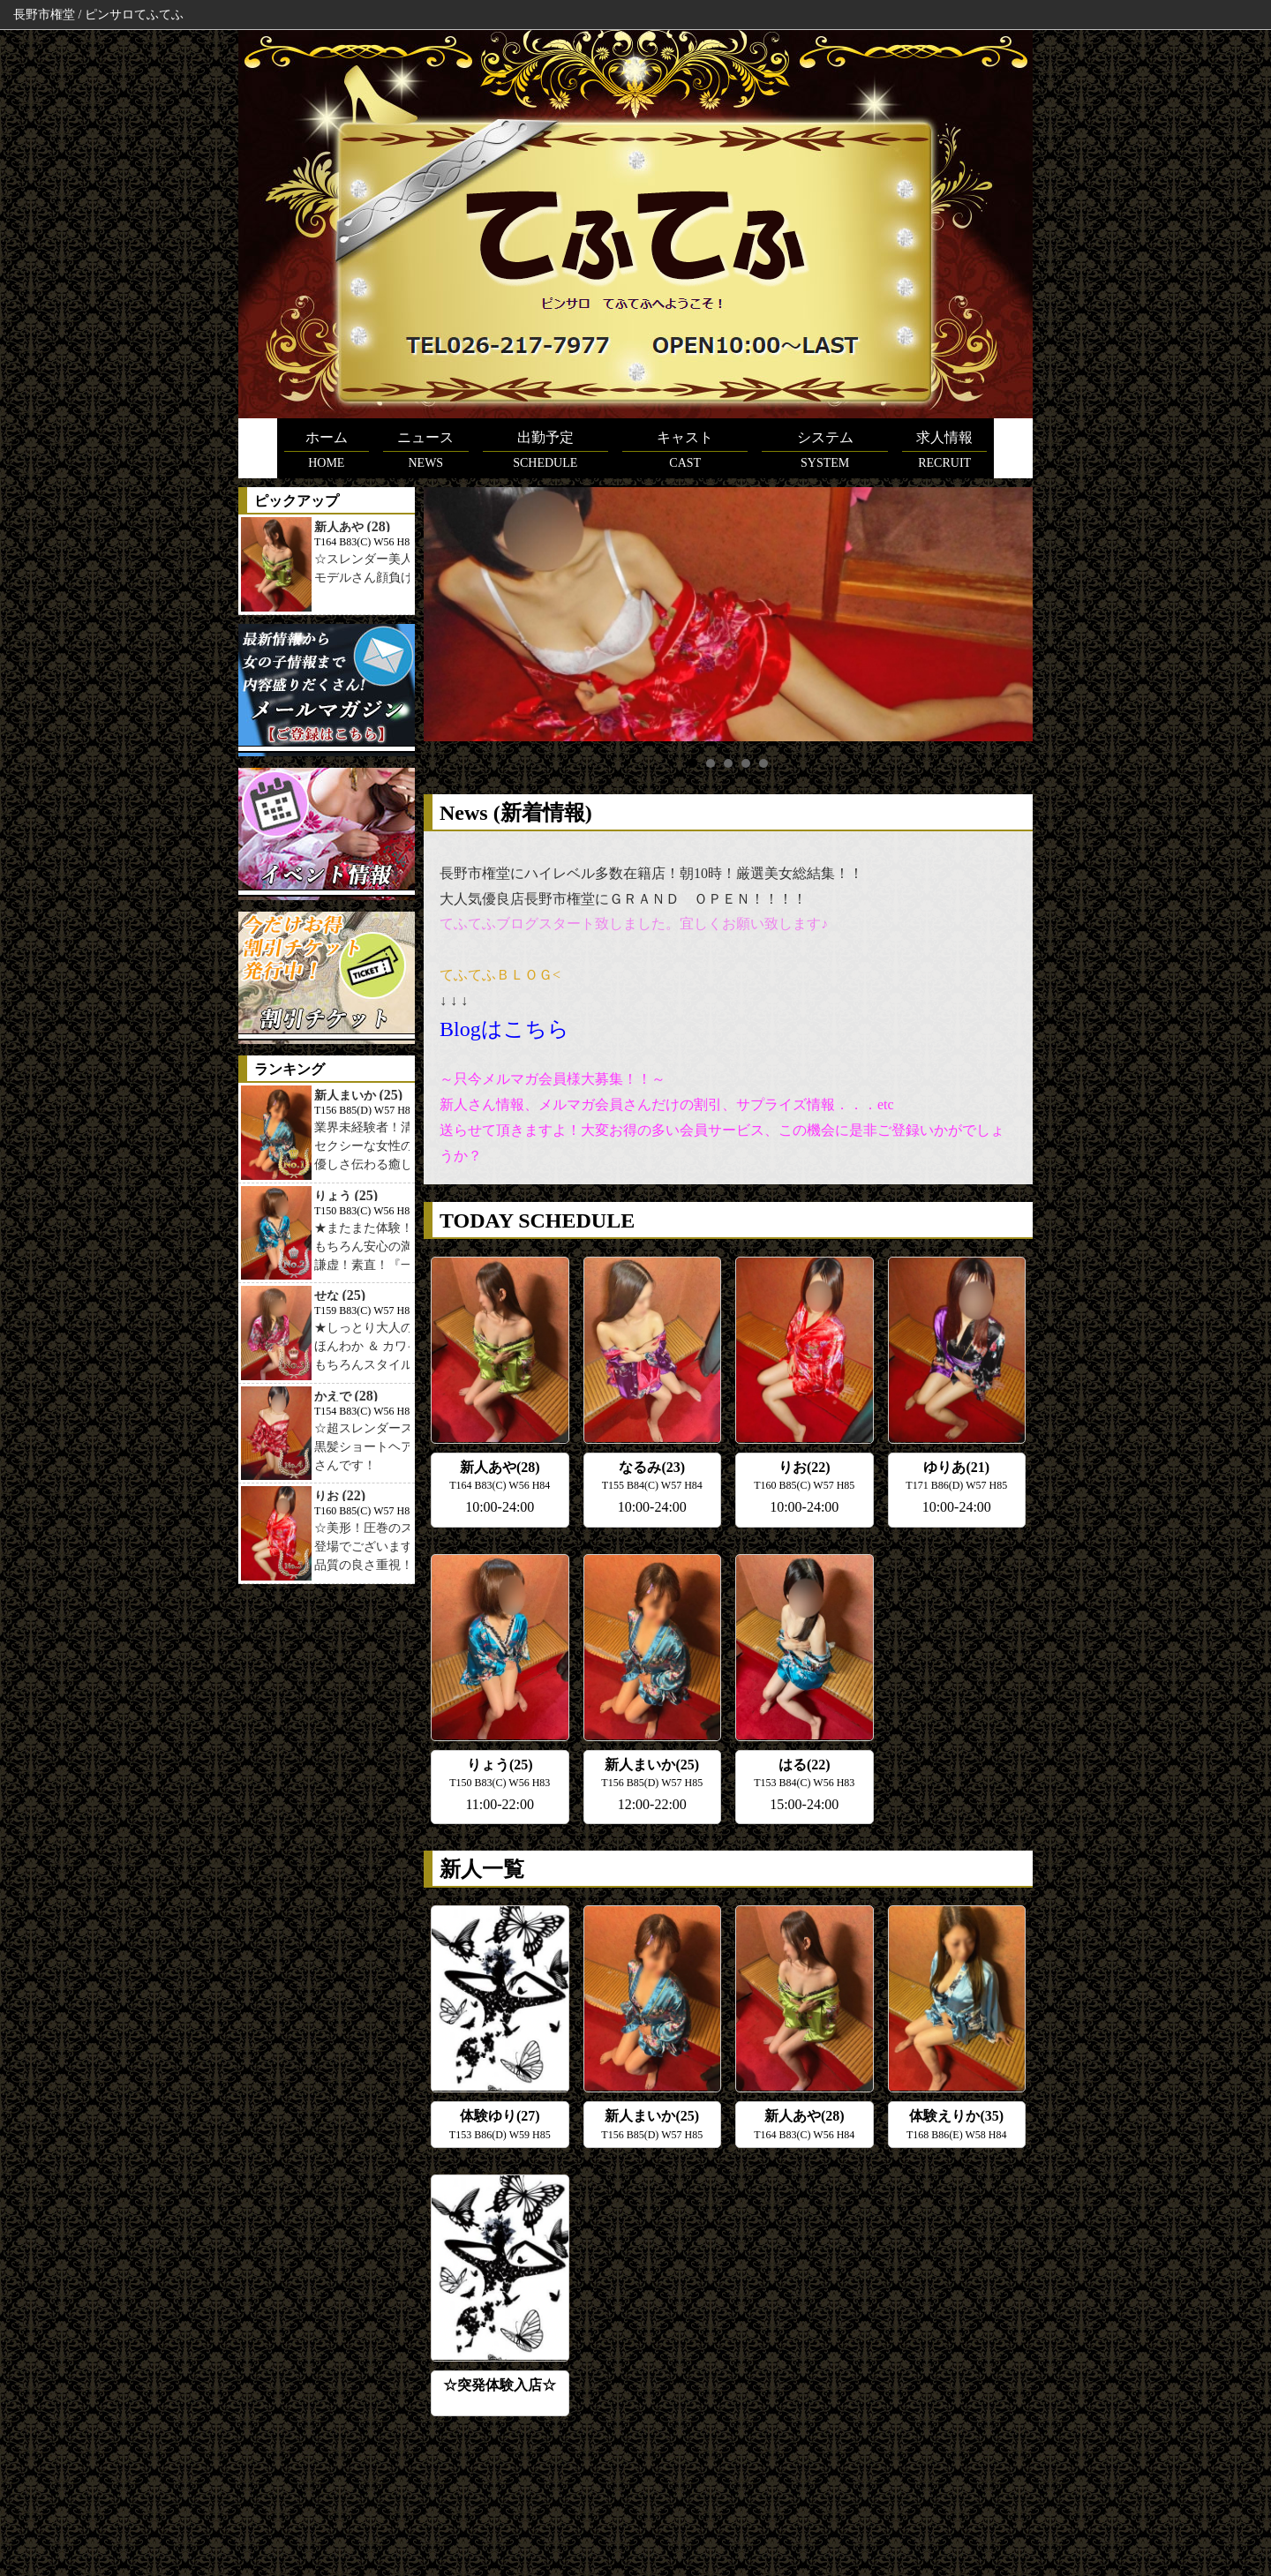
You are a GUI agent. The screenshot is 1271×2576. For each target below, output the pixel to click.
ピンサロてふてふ (629, 2540)
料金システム (559, 2488)
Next (1010, 614)
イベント (770, 2488)
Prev (446, 614)
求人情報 (636, 2488)
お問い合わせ (972, 2488)
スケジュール (386, 2488)
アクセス (703, 2488)
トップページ (300, 2488)
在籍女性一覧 (473, 2488)
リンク (832, 2488)
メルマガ (895, 2488)
